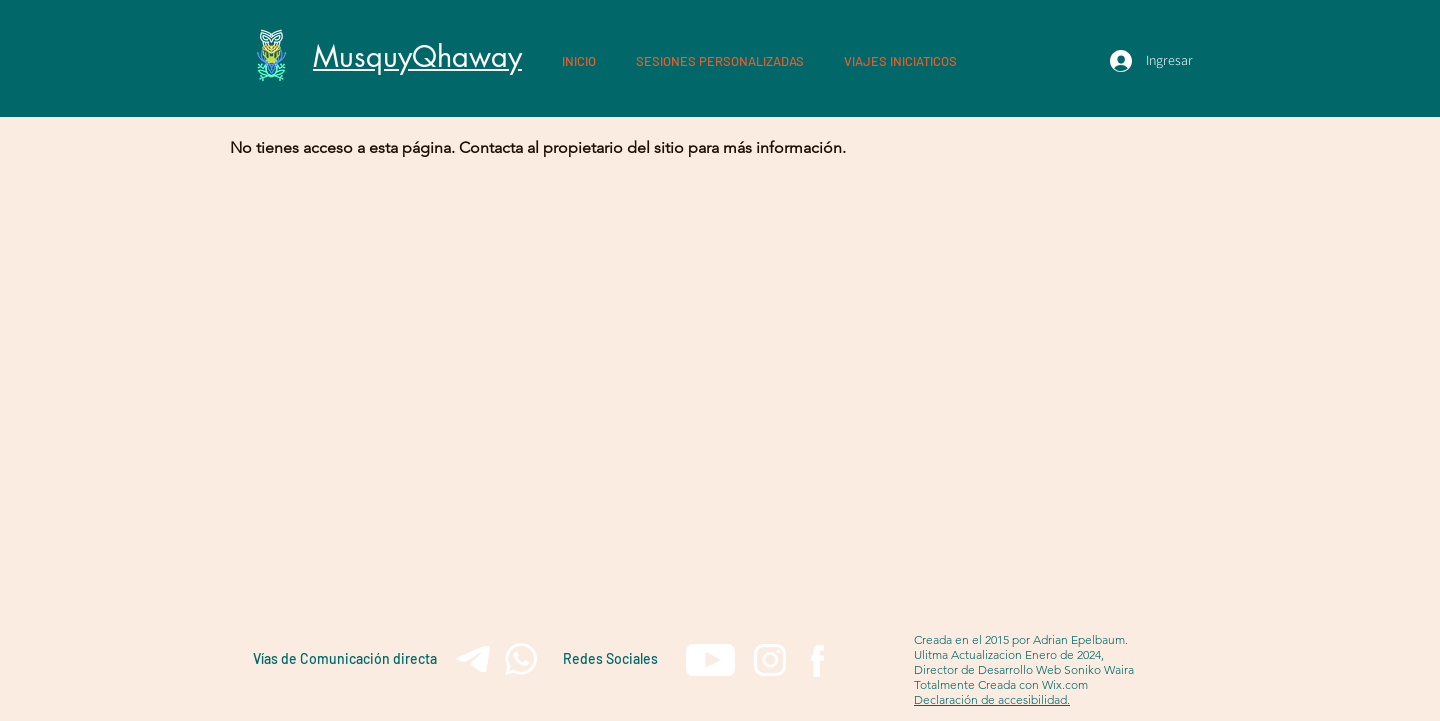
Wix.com (1065, 684)
